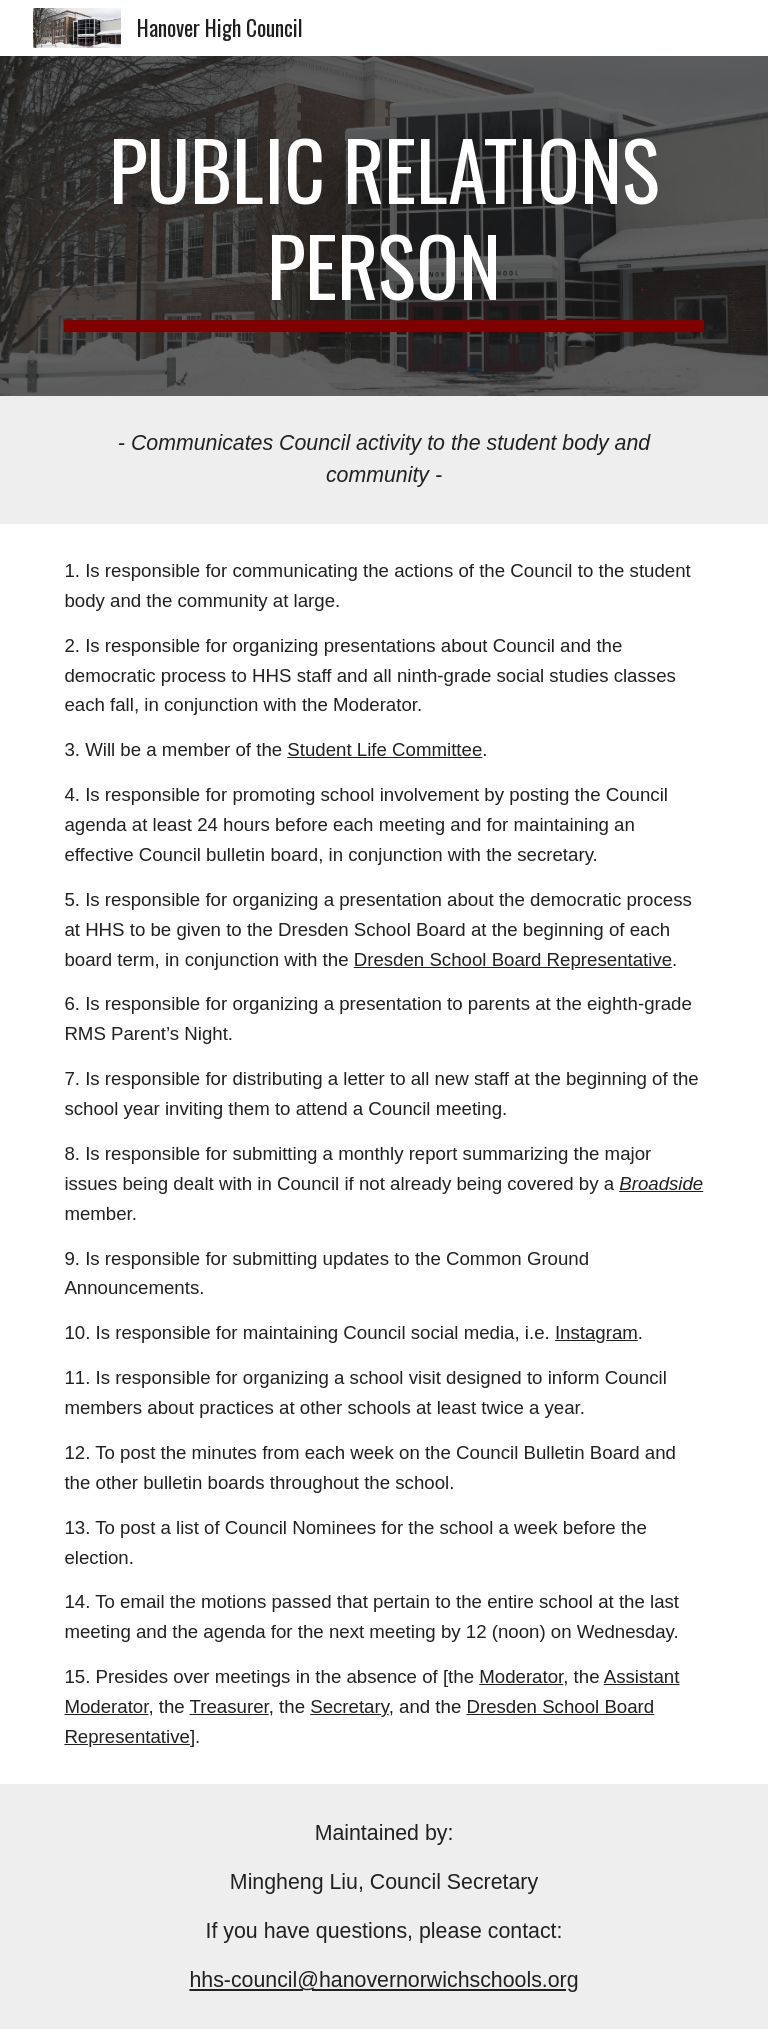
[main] (383, 226)
